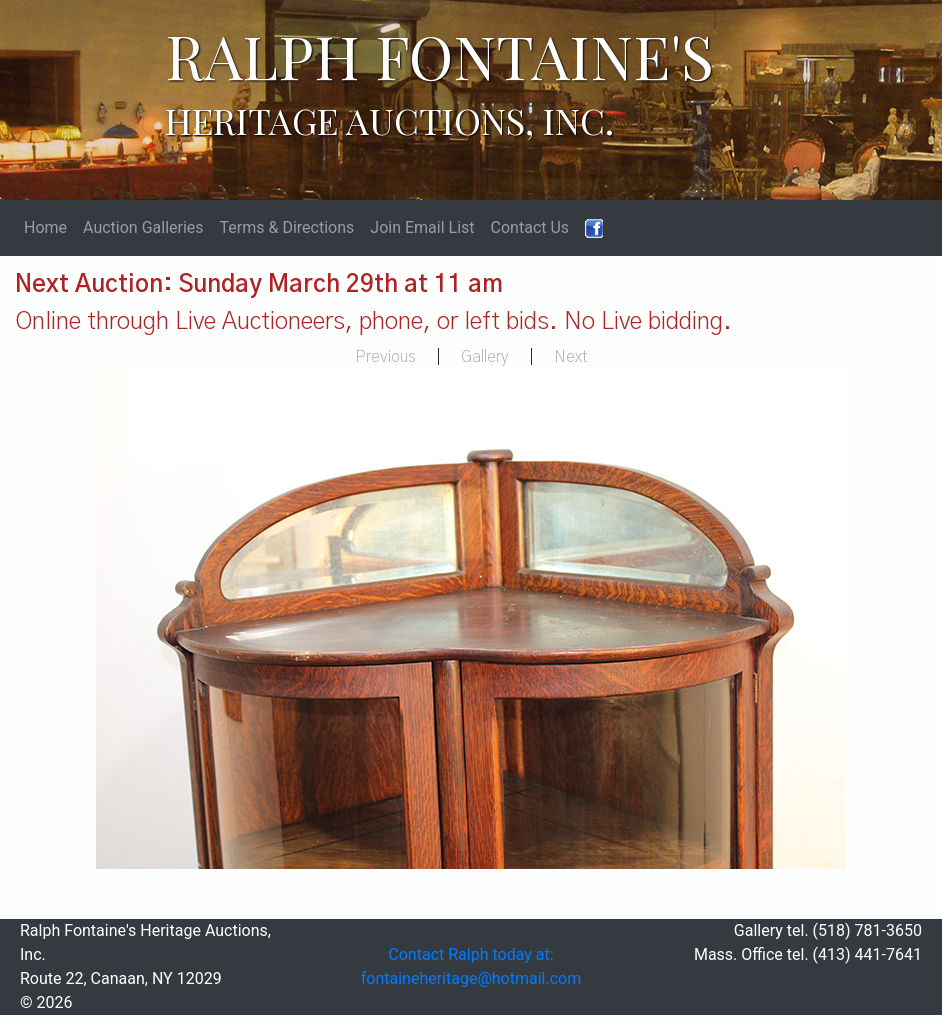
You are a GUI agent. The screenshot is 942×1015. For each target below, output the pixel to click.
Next (571, 357)
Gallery (485, 357)
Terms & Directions (287, 227)
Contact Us (530, 227)
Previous (385, 357)
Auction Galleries (143, 227)
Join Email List (422, 227)
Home (45, 227)
